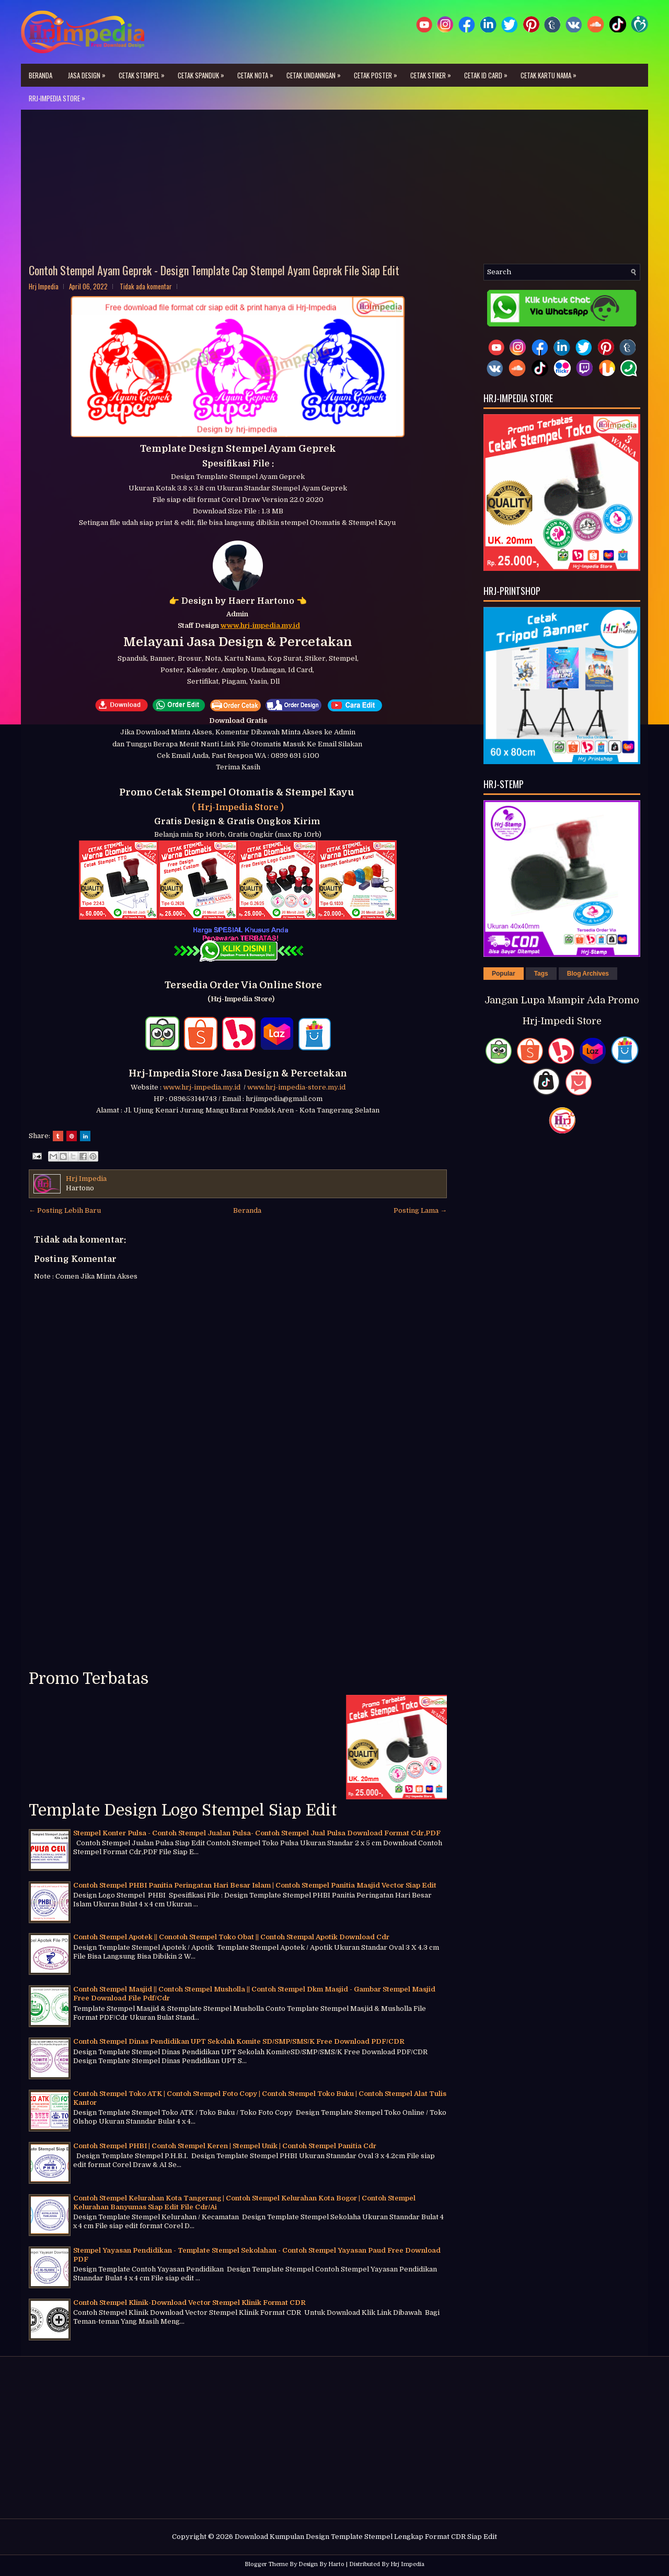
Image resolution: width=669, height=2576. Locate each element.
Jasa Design (89, 72)
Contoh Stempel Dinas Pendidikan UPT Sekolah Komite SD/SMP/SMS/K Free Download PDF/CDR (239, 2041)
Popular (503, 973)
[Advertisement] (334, 191)
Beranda (40, 75)
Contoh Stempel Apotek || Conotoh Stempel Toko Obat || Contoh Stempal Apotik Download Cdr (231, 1937)
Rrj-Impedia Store (59, 95)
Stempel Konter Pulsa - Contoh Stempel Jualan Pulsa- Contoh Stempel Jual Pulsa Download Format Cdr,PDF (257, 1833)
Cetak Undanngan (316, 72)
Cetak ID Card (488, 72)
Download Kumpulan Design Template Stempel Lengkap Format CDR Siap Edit (366, 2536)
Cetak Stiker (433, 72)
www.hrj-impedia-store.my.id (296, 1087)
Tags (541, 973)
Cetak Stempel (144, 72)
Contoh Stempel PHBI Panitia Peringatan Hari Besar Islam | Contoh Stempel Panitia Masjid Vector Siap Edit (254, 1885)
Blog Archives (588, 973)
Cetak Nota (258, 72)
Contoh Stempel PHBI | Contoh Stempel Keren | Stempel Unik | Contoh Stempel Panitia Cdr (224, 2146)
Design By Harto (321, 2564)
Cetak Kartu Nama (551, 72)
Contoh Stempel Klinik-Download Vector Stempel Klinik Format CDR (189, 2302)
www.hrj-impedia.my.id (203, 1087)
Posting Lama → (420, 1210)
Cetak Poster (378, 72)
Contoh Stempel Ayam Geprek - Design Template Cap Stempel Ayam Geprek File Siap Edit (214, 270)
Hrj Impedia (407, 2564)
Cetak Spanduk (203, 72)
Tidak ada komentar (146, 286)
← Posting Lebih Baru (65, 1210)
